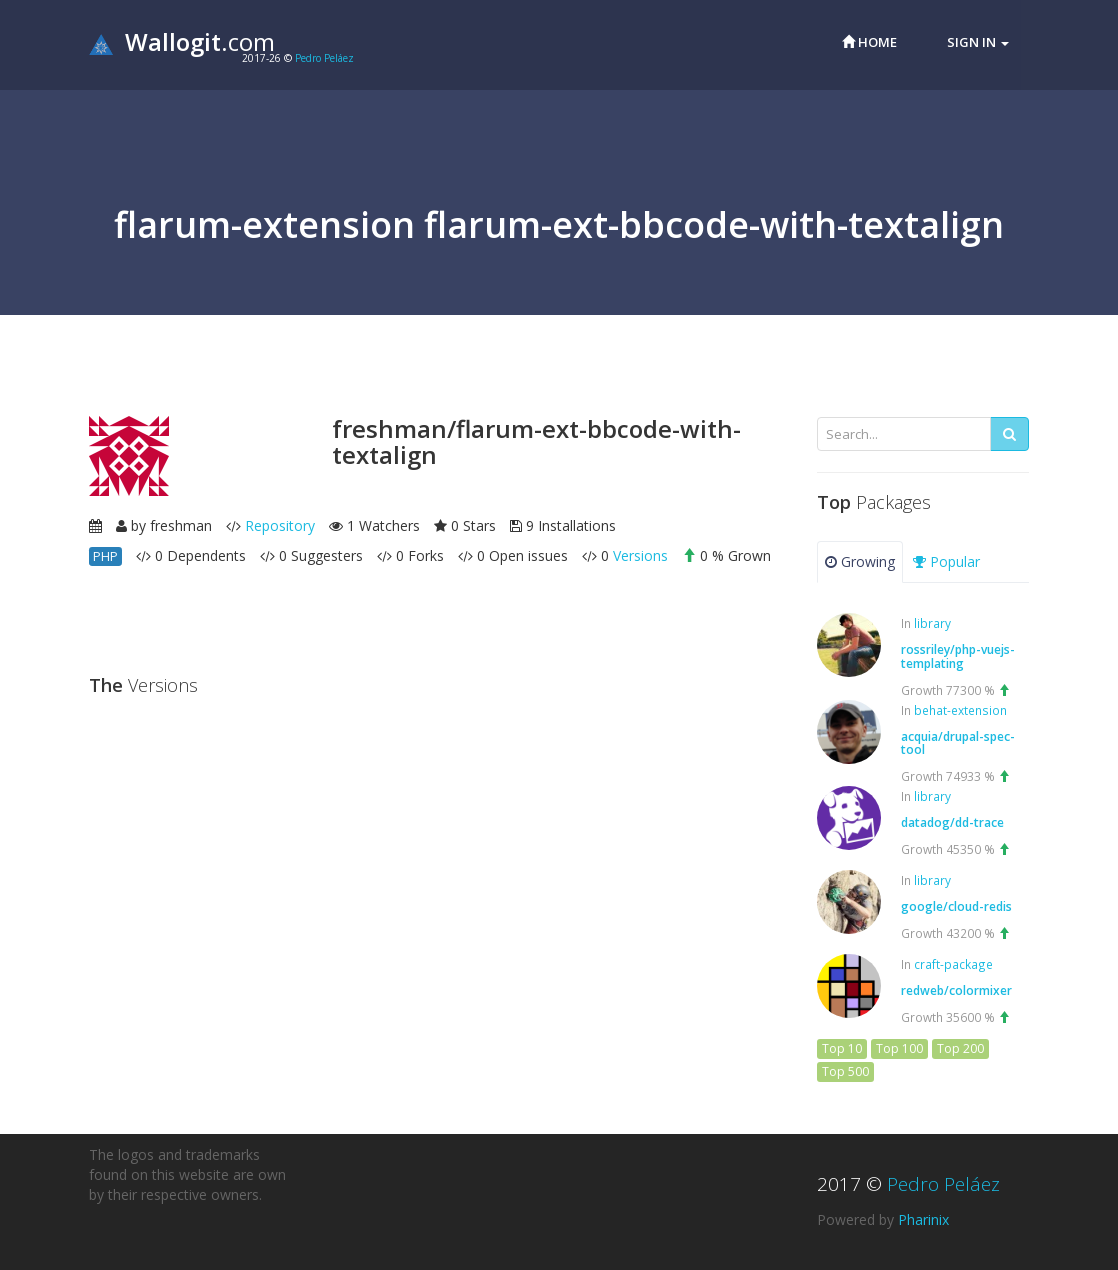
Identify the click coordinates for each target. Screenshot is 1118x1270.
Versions (640, 555)
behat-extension (960, 710)
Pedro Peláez (324, 58)
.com (182, 41)
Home (869, 42)
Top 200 (960, 1048)
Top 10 (842, 1048)
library (932, 623)
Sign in (978, 42)
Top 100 (899, 1048)
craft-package (953, 964)
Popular (946, 561)
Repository (280, 525)
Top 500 (845, 1071)
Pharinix (923, 1219)
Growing (860, 561)
